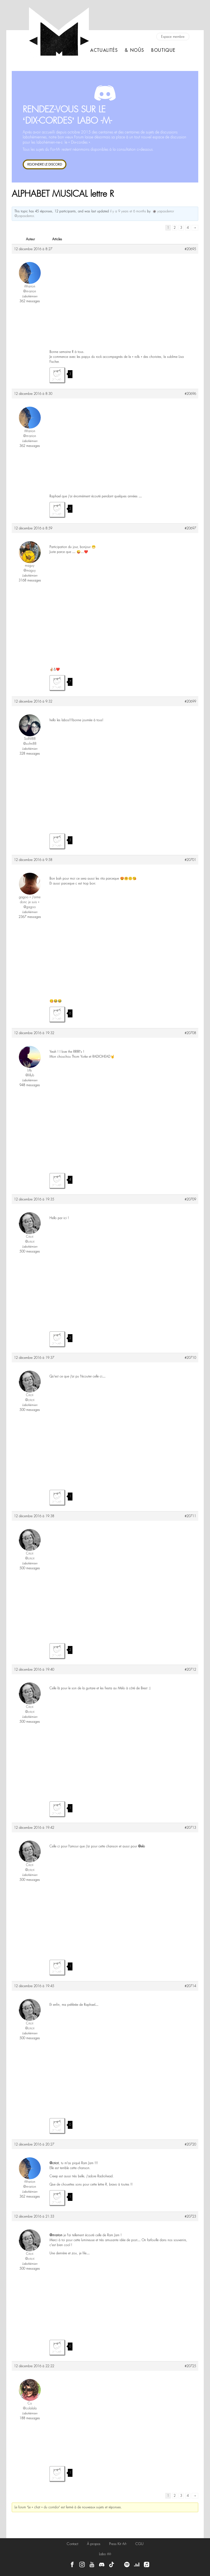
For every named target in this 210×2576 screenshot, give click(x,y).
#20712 (190, 1669)
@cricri (54, 2163)
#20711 (190, 1516)
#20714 (190, 1986)
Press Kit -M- (118, 2543)
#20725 (190, 2366)
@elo (141, 1846)
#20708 (190, 1033)
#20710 (190, 1358)
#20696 (190, 394)
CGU (139, 2543)
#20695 (190, 249)
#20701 (190, 860)
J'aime (57, 375)
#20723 (190, 2216)
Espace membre (173, 36)
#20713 (190, 1827)
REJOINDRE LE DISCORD (44, 164)
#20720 (190, 2144)
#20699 (190, 701)
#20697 (190, 528)
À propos (93, 2543)
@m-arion (55, 2235)
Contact (72, 2543)
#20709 (190, 1199)
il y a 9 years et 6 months (128, 211)
